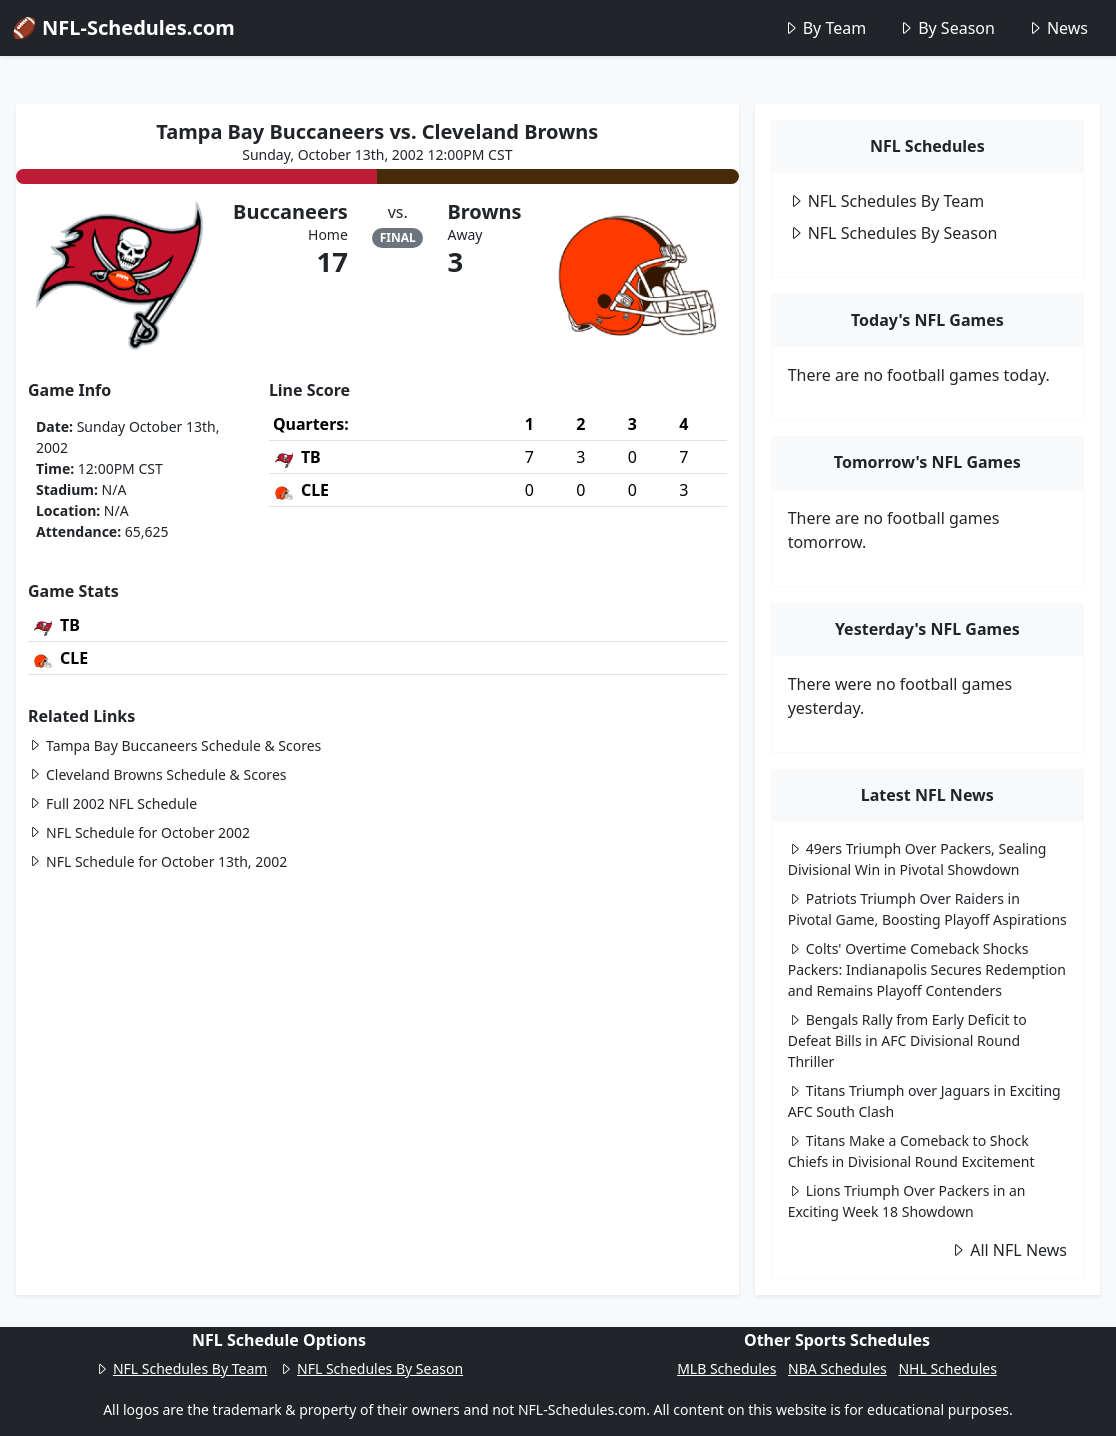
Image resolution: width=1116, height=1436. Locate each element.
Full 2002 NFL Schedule (112, 803)
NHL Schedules (947, 1368)
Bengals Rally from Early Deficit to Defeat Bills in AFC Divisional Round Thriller (907, 1040)
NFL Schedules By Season (893, 233)
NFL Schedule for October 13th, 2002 (157, 861)
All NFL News (1008, 1250)
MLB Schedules (726, 1368)
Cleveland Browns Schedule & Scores (157, 774)
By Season (946, 28)
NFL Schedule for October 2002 (139, 832)
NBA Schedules (837, 1368)
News (1057, 28)
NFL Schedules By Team (886, 201)
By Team (824, 28)
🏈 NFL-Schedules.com (123, 27)
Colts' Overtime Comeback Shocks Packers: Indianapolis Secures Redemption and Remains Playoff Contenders (927, 969)
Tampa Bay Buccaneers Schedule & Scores (174, 745)
